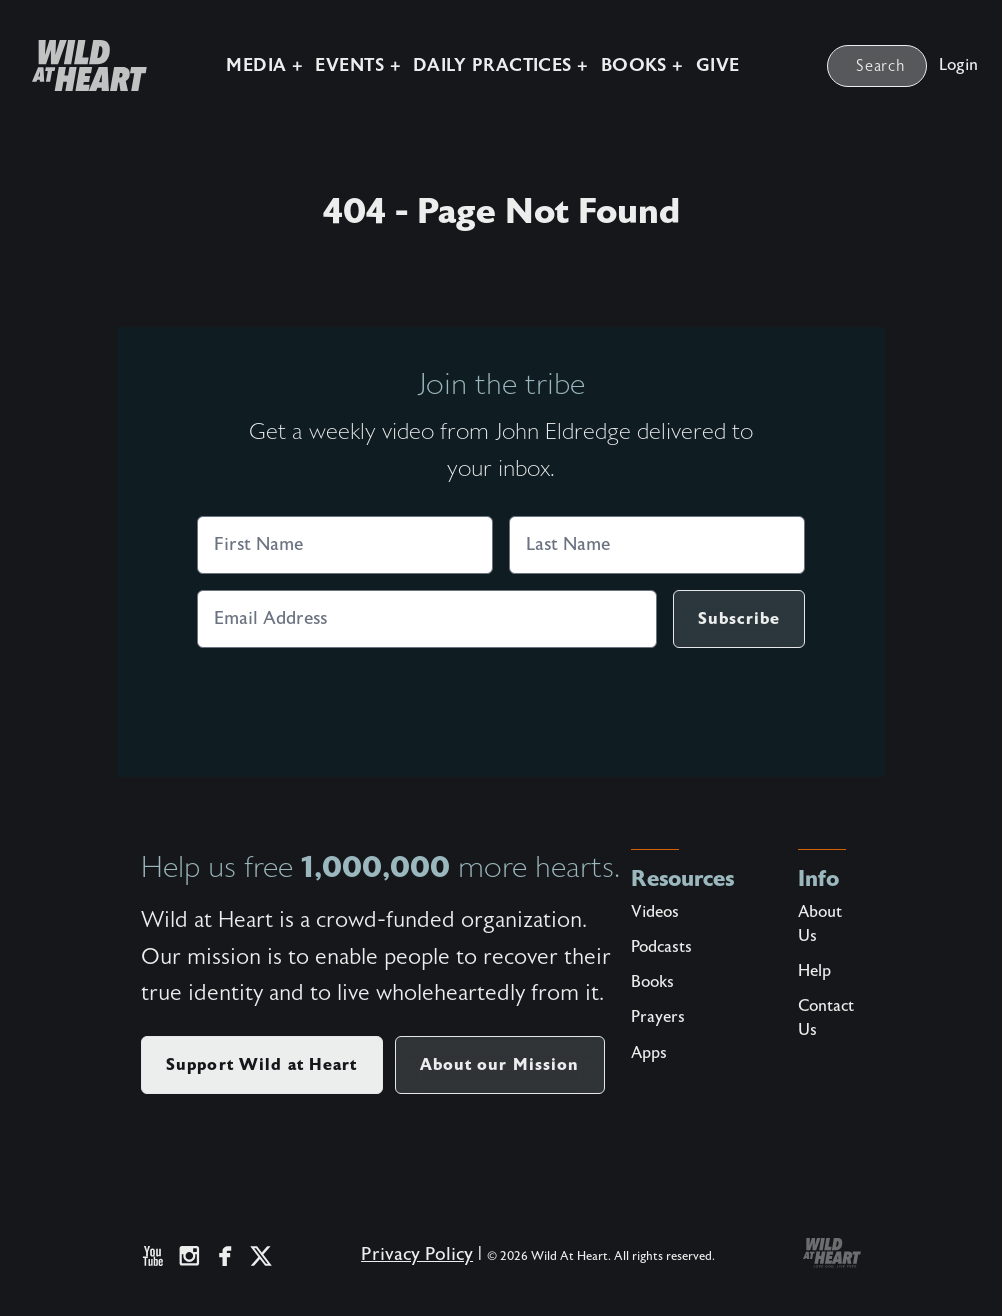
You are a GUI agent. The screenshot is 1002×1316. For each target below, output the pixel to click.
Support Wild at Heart (262, 1064)
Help (814, 971)
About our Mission (500, 1064)
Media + (264, 65)
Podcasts (661, 947)
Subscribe (739, 618)
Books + (642, 65)
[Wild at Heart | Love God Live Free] (81, 65)
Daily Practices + (501, 65)
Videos (655, 912)
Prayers (658, 1017)
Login (958, 65)
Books (652, 982)
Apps (649, 1053)
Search (881, 66)
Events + (358, 65)
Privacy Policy (417, 1254)
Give (718, 65)
